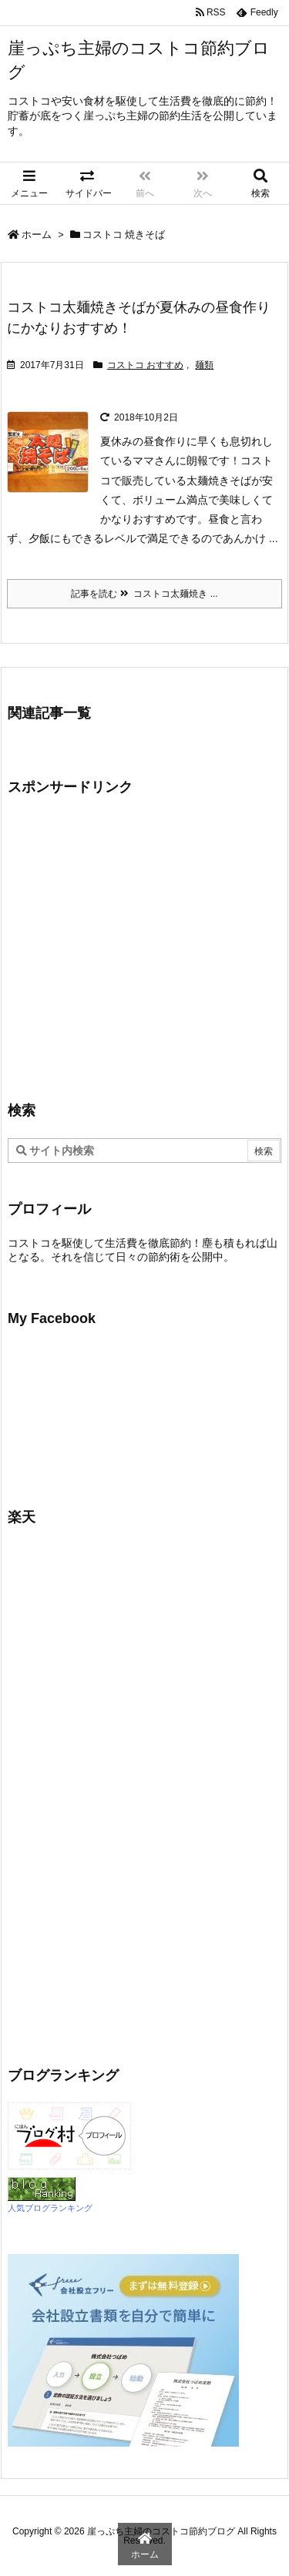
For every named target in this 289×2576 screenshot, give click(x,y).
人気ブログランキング (50, 2208)
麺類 (204, 365)
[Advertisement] (137, 946)
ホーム (37, 234)
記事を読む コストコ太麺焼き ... (144, 593)
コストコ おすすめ (145, 365)
